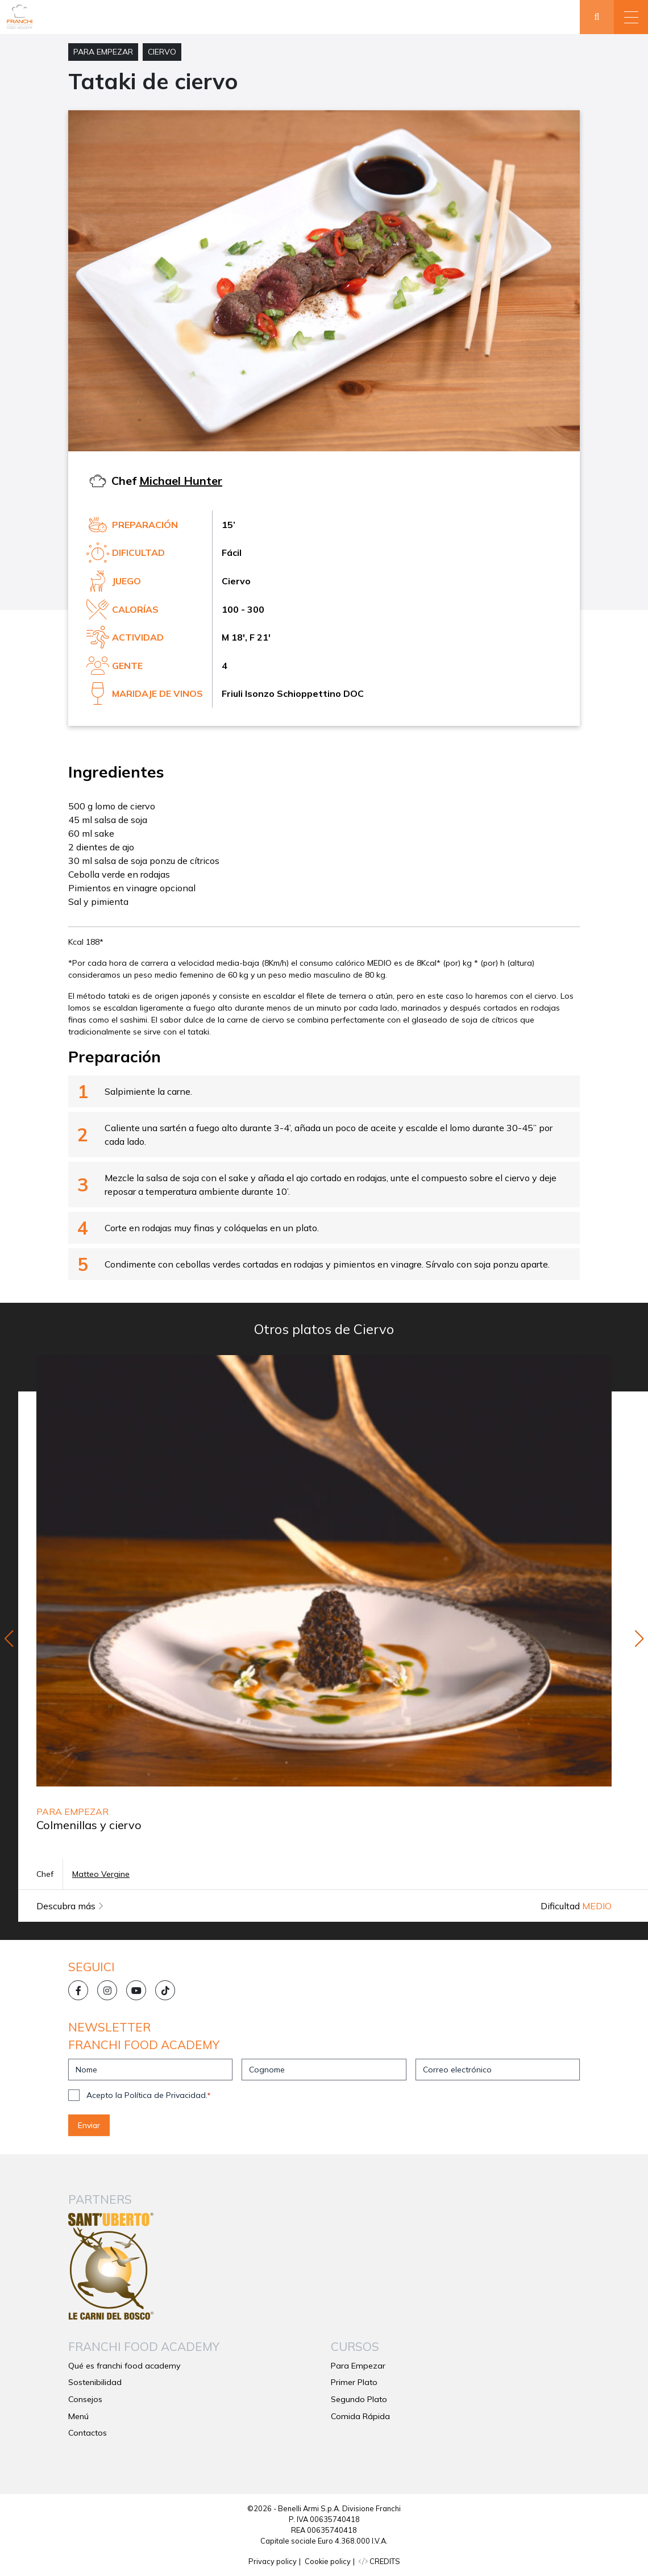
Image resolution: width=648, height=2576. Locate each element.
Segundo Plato (359, 2399)
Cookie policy (328, 2561)
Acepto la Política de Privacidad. (148, 2095)
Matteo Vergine (101, 1874)
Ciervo (162, 52)
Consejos (85, 2399)
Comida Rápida (360, 2416)
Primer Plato (354, 2382)
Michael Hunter (180, 480)
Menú (78, 2416)
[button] (631, 17)
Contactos (87, 2433)
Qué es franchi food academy (124, 2366)
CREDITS (379, 2561)
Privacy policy (272, 2561)
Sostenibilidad (95, 2382)
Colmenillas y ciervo (89, 1825)
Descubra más (69, 1906)
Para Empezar (103, 52)
